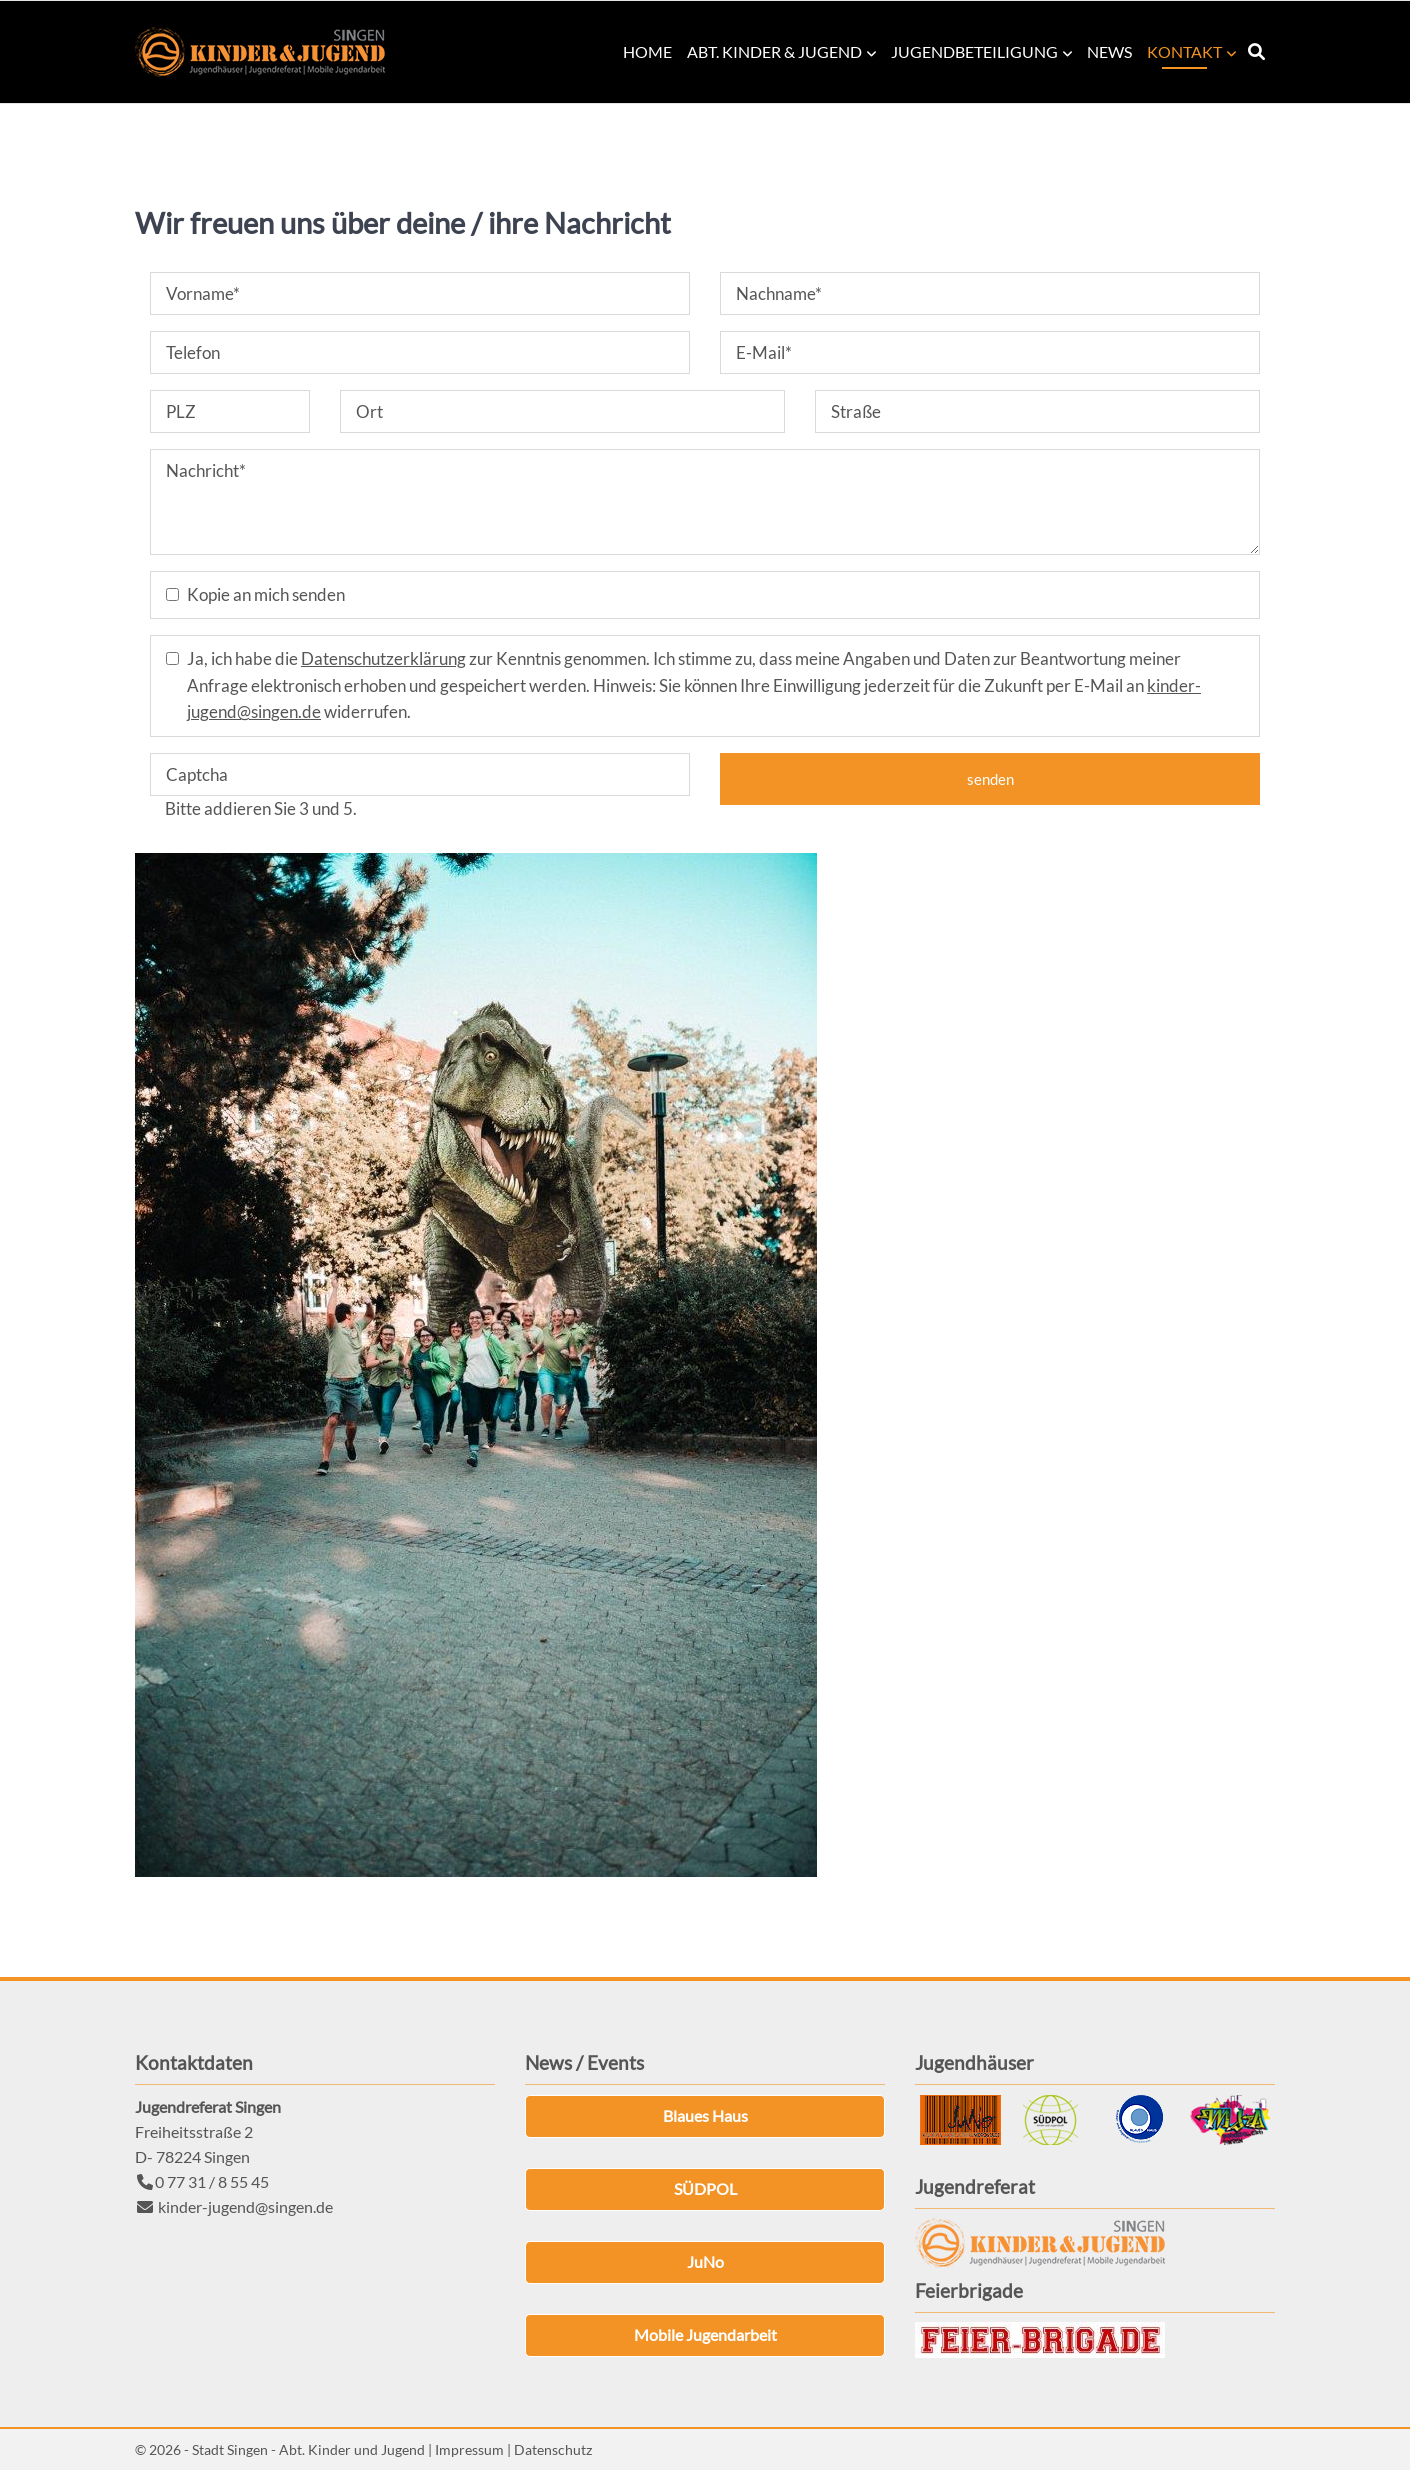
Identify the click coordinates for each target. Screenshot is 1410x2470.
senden (990, 779)
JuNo (705, 2261)
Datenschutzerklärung (383, 658)
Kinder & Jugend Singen (260, 52)
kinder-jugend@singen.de (245, 2206)
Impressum (469, 2449)
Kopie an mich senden (266, 594)
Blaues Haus (705, 2115)
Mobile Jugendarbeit (705, 2334)
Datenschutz (553, 2449)
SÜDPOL (705, 2188)
